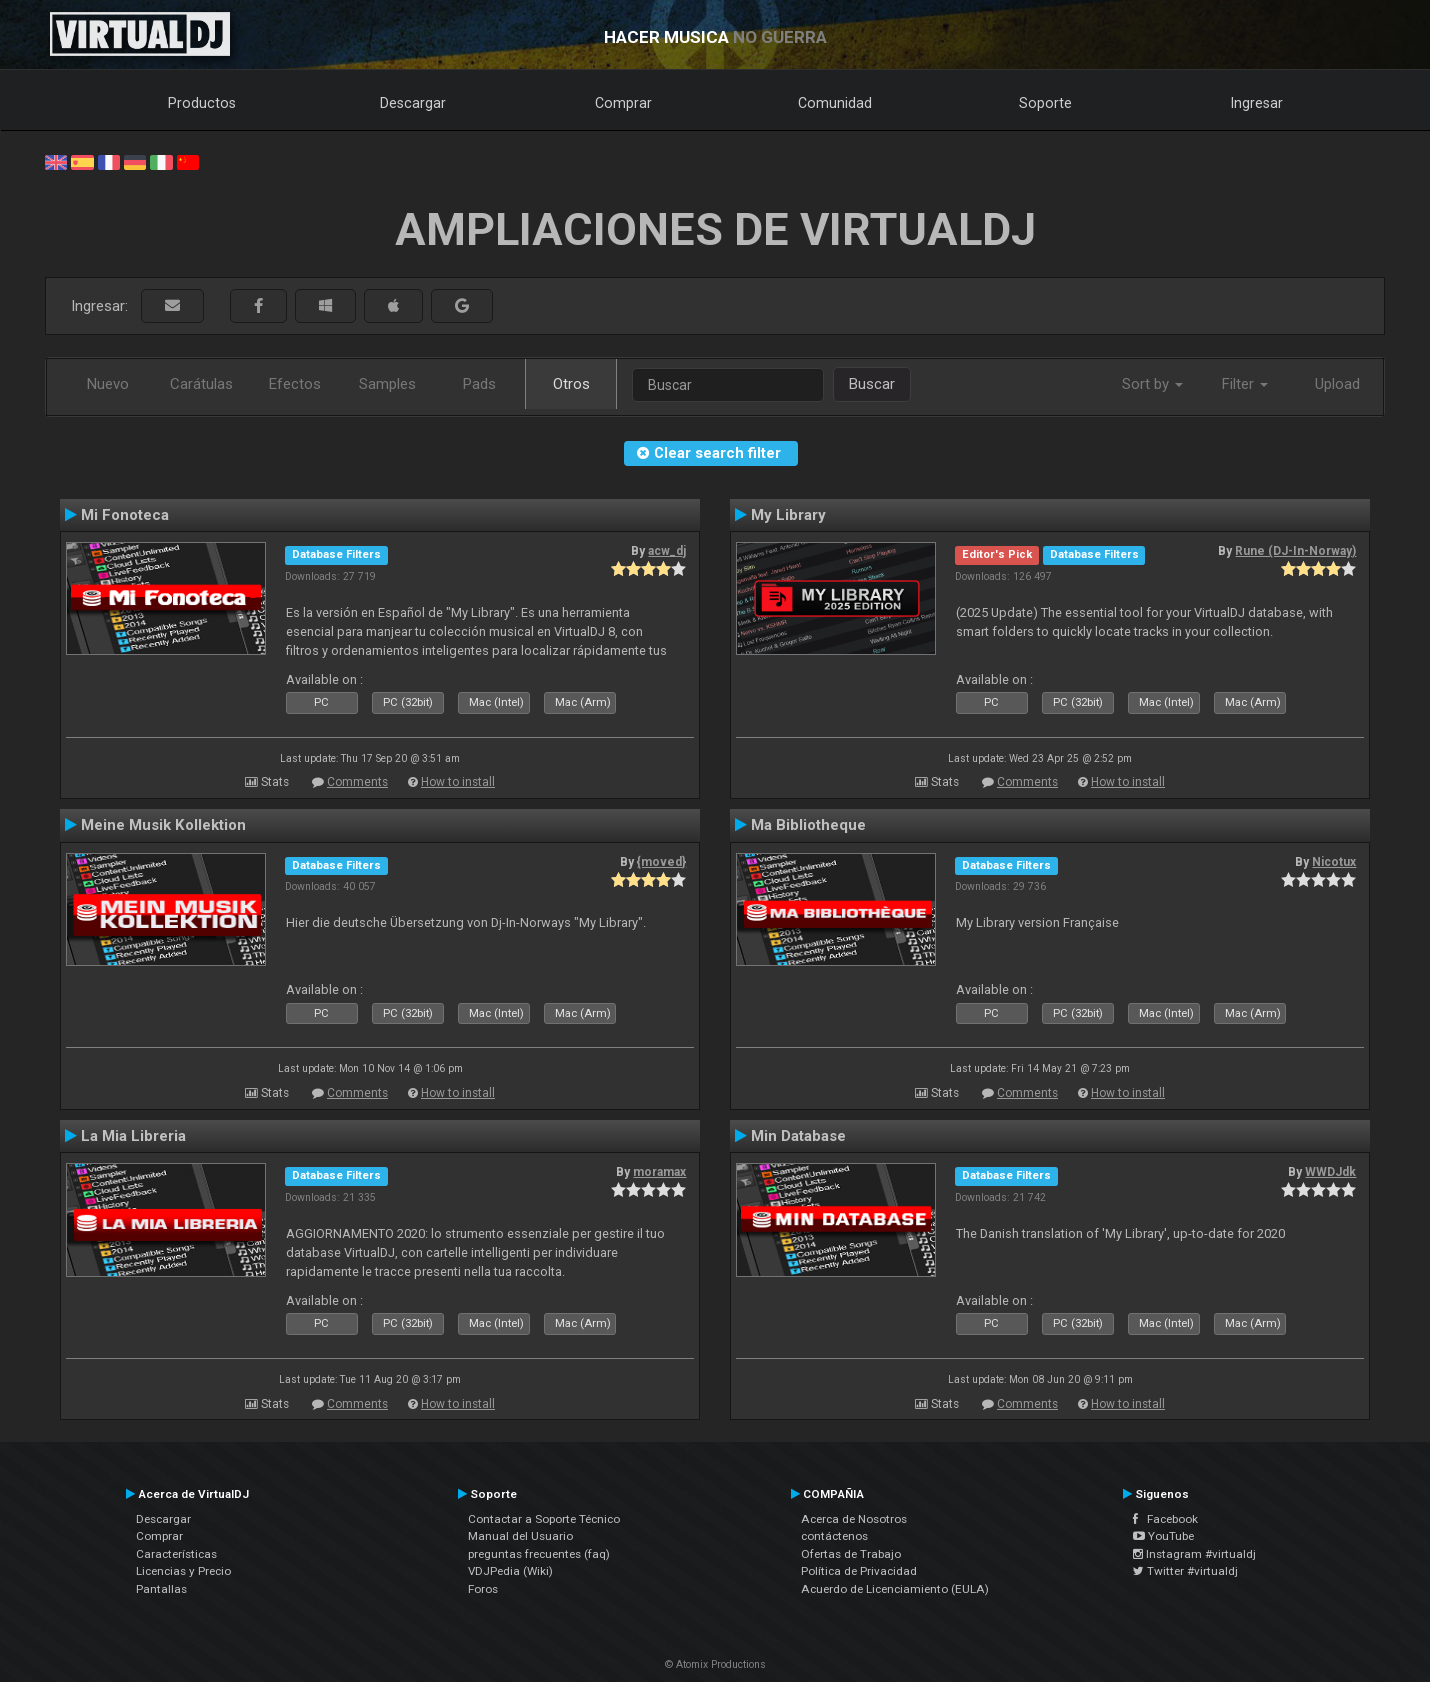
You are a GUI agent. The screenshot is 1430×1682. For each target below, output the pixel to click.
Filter (1245, 384)
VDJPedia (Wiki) (510, 1571)
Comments (357, 782)
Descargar (413, 103)
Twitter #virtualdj (1185, 1571)
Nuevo (108, 384)
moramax (659, 1172)
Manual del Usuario (520, 1536)
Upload (1337, 384)
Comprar (623, 103)
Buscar (872, 384)
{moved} (661, 862)
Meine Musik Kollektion (163, 825)
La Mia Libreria (133, 1136)
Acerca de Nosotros (854, 1519)
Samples (387, 384)
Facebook (1165, 1519)
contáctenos (834, 1536)
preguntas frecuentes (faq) (539, 1554)
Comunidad (835, 103)
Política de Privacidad (859, 1571)
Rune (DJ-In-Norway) (1295, 551)
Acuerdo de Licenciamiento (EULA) (895, 1589)
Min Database (798, 1136)
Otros (571, 384)
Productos (202, 103)
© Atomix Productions (715, 1664)
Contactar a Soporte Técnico (544, 1519)
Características (176, 1554)
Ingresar (1257, 103)
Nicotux (1334, 862)
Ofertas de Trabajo (851, 1554)
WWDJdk (1330, 1172)
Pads (479, 384)
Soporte (1045, 103)
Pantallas (161, 1589)
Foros (483, 1589)
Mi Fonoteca (125, 515)
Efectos (295, 384)
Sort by (1152, 384)
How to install (458, 782)
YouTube (1163, 1536)
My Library (788, 515)
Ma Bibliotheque (808, 825)
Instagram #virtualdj (1194, 1554)
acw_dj (667, 551)
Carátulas (201, 384)
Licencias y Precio (183, 1571)
